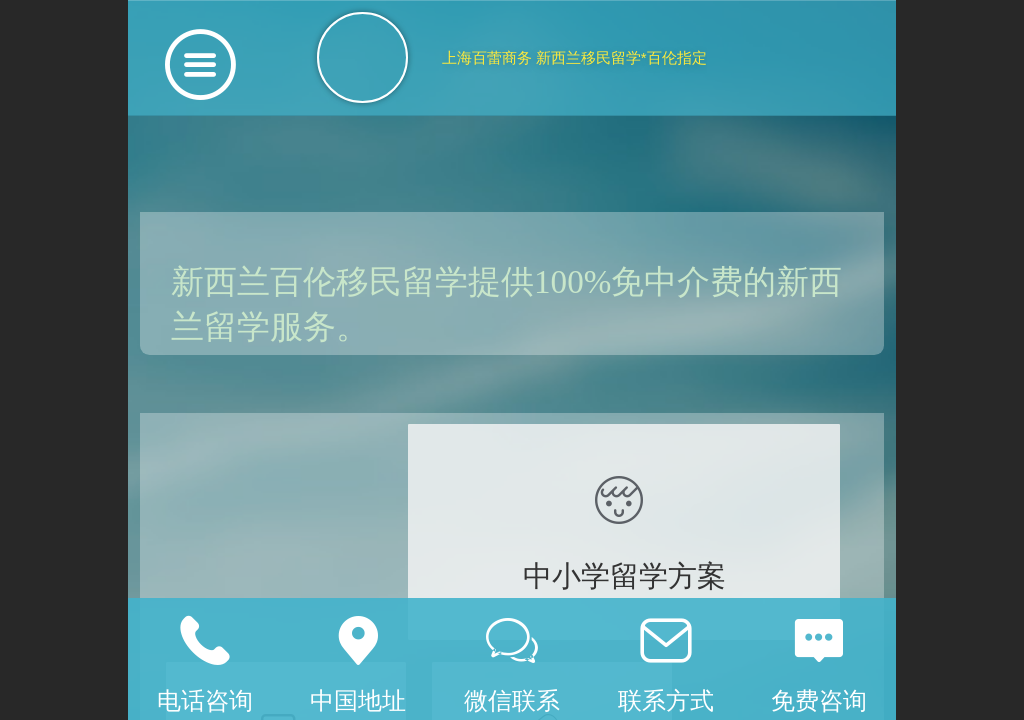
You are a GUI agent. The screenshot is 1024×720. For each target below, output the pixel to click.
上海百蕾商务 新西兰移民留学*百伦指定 (574, 57)
